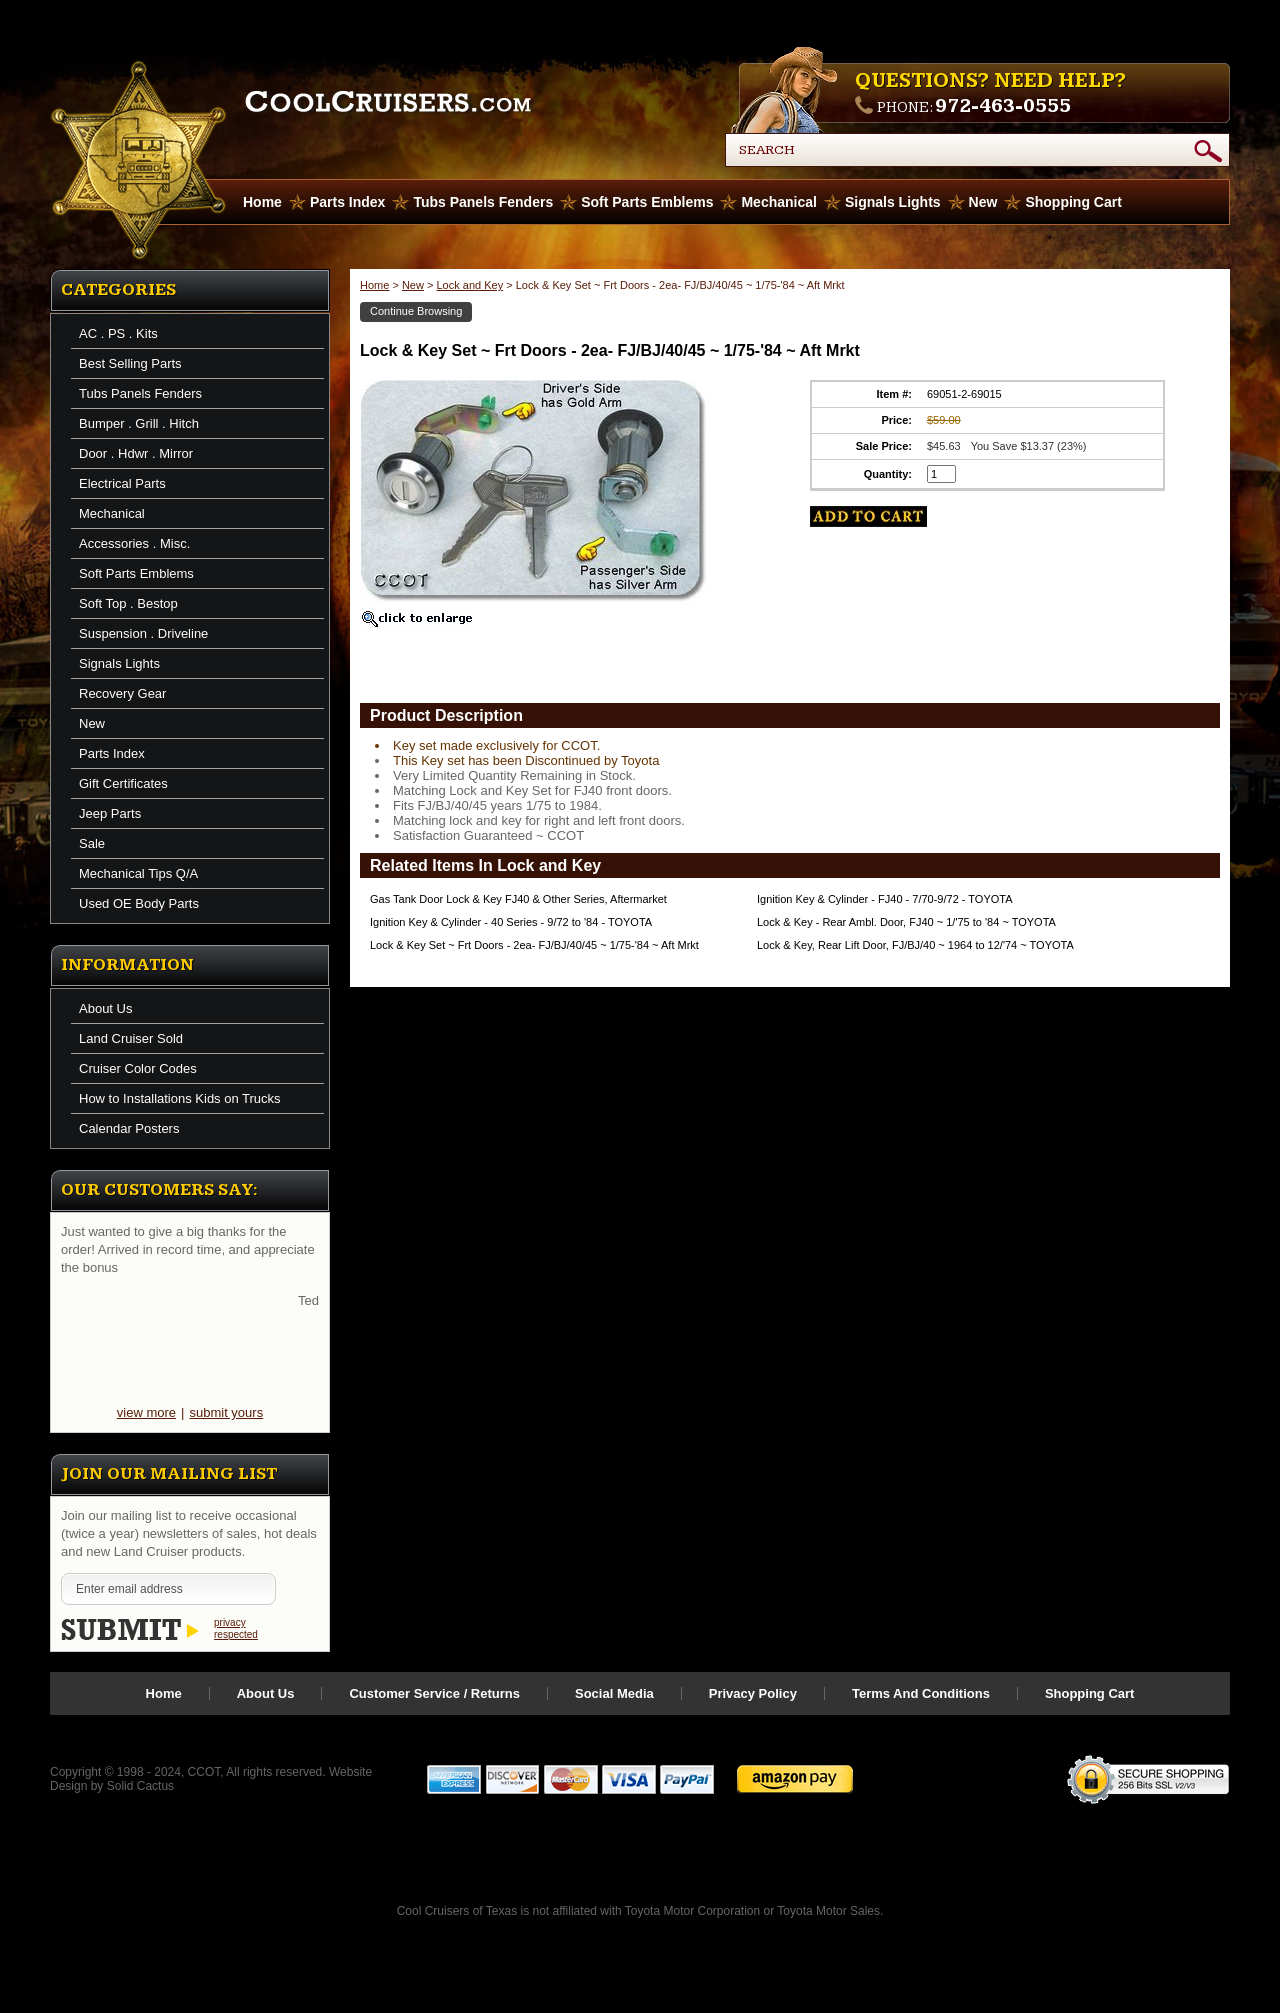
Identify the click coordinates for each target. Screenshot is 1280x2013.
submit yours (226, 1412)
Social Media (614, 1693)
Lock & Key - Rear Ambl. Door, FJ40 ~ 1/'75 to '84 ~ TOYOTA (906, 922)
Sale (92, 843)
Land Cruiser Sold (131, 1038)
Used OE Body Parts (139, 903)
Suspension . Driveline (143, 633)
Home (374, 285)
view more (146, 1412)
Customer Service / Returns (434, 1693)
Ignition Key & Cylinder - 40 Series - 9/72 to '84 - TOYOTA (511, 922)
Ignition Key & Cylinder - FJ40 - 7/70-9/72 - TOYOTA (885, 899)
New (983, 202)
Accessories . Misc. (134, 543)
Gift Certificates (123, 783)
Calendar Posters (129, 1128)
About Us (105, 1008)
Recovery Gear (122, 693)
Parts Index (347, 202)
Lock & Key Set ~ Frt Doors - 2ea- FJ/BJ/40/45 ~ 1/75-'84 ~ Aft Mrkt (534, 945)
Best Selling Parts (130, 363)
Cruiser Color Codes (138, 1068)
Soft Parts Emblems (647, 202)
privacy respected (236, 1628)
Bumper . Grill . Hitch (139, 423)
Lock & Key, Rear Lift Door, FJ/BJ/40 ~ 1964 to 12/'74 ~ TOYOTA (915, 945)
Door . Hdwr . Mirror (136, 453)
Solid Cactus (140, 1786)
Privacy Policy (753, 1693)
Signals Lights (893, 202)
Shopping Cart (1073, 202)
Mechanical (778, 202)
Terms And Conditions (921, 1693)
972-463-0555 (1003, 106)
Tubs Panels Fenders (483, 202)
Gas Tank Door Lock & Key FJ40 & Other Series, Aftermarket (518, 899)
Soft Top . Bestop (128, 603)
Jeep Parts (110, 813)
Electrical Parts (122, 483)
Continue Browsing (416, 311)
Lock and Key (469, 285)
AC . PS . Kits (118, 333)
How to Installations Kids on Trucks (180, 1098)
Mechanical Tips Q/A (138, 873)
